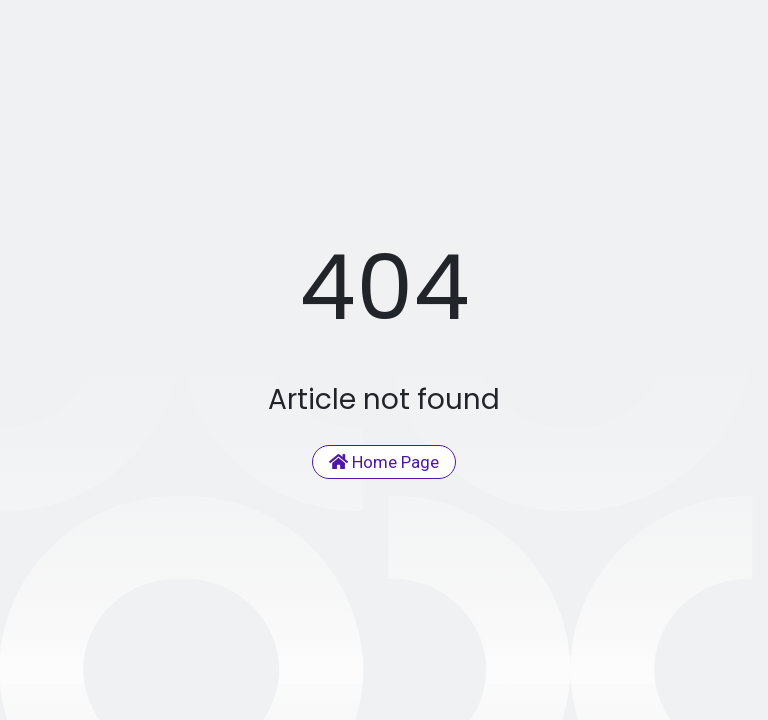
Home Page (384, 462)
